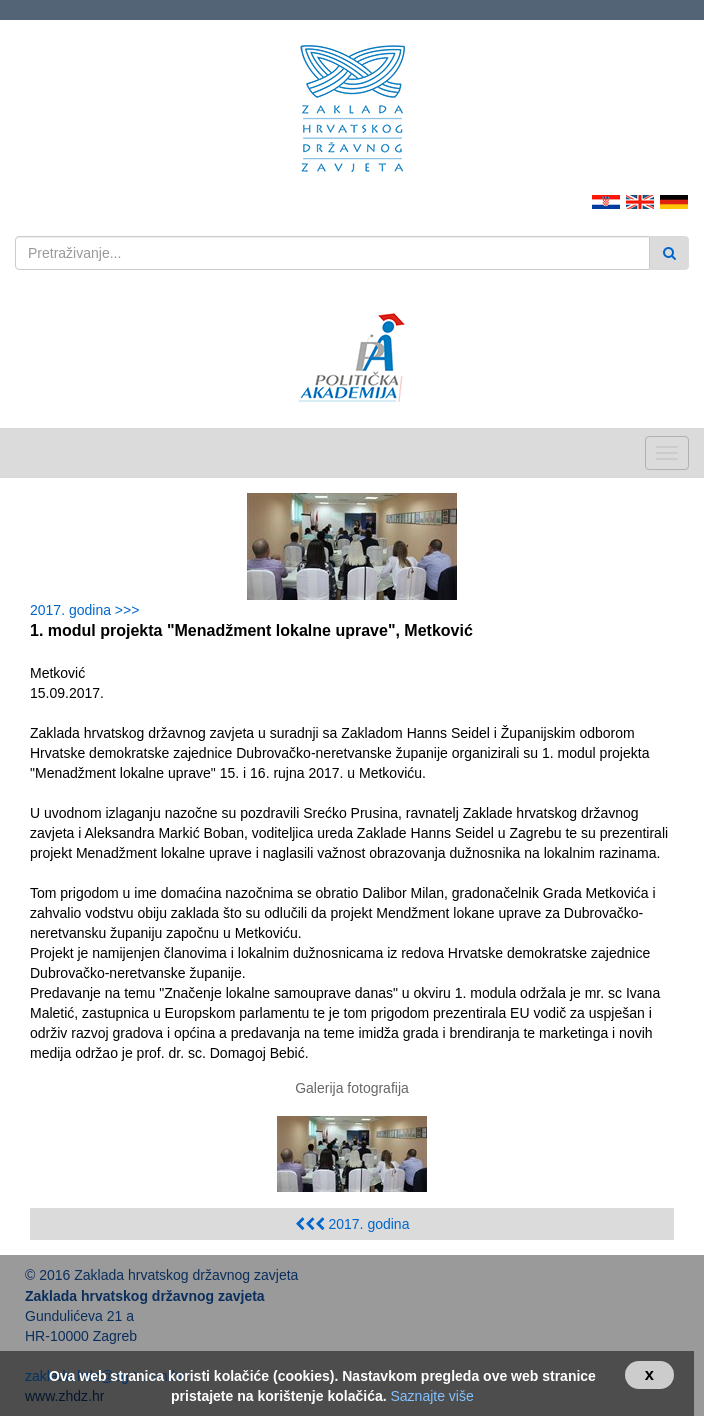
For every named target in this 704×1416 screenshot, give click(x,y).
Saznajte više (431, 1396)
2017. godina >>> (88, 610)
